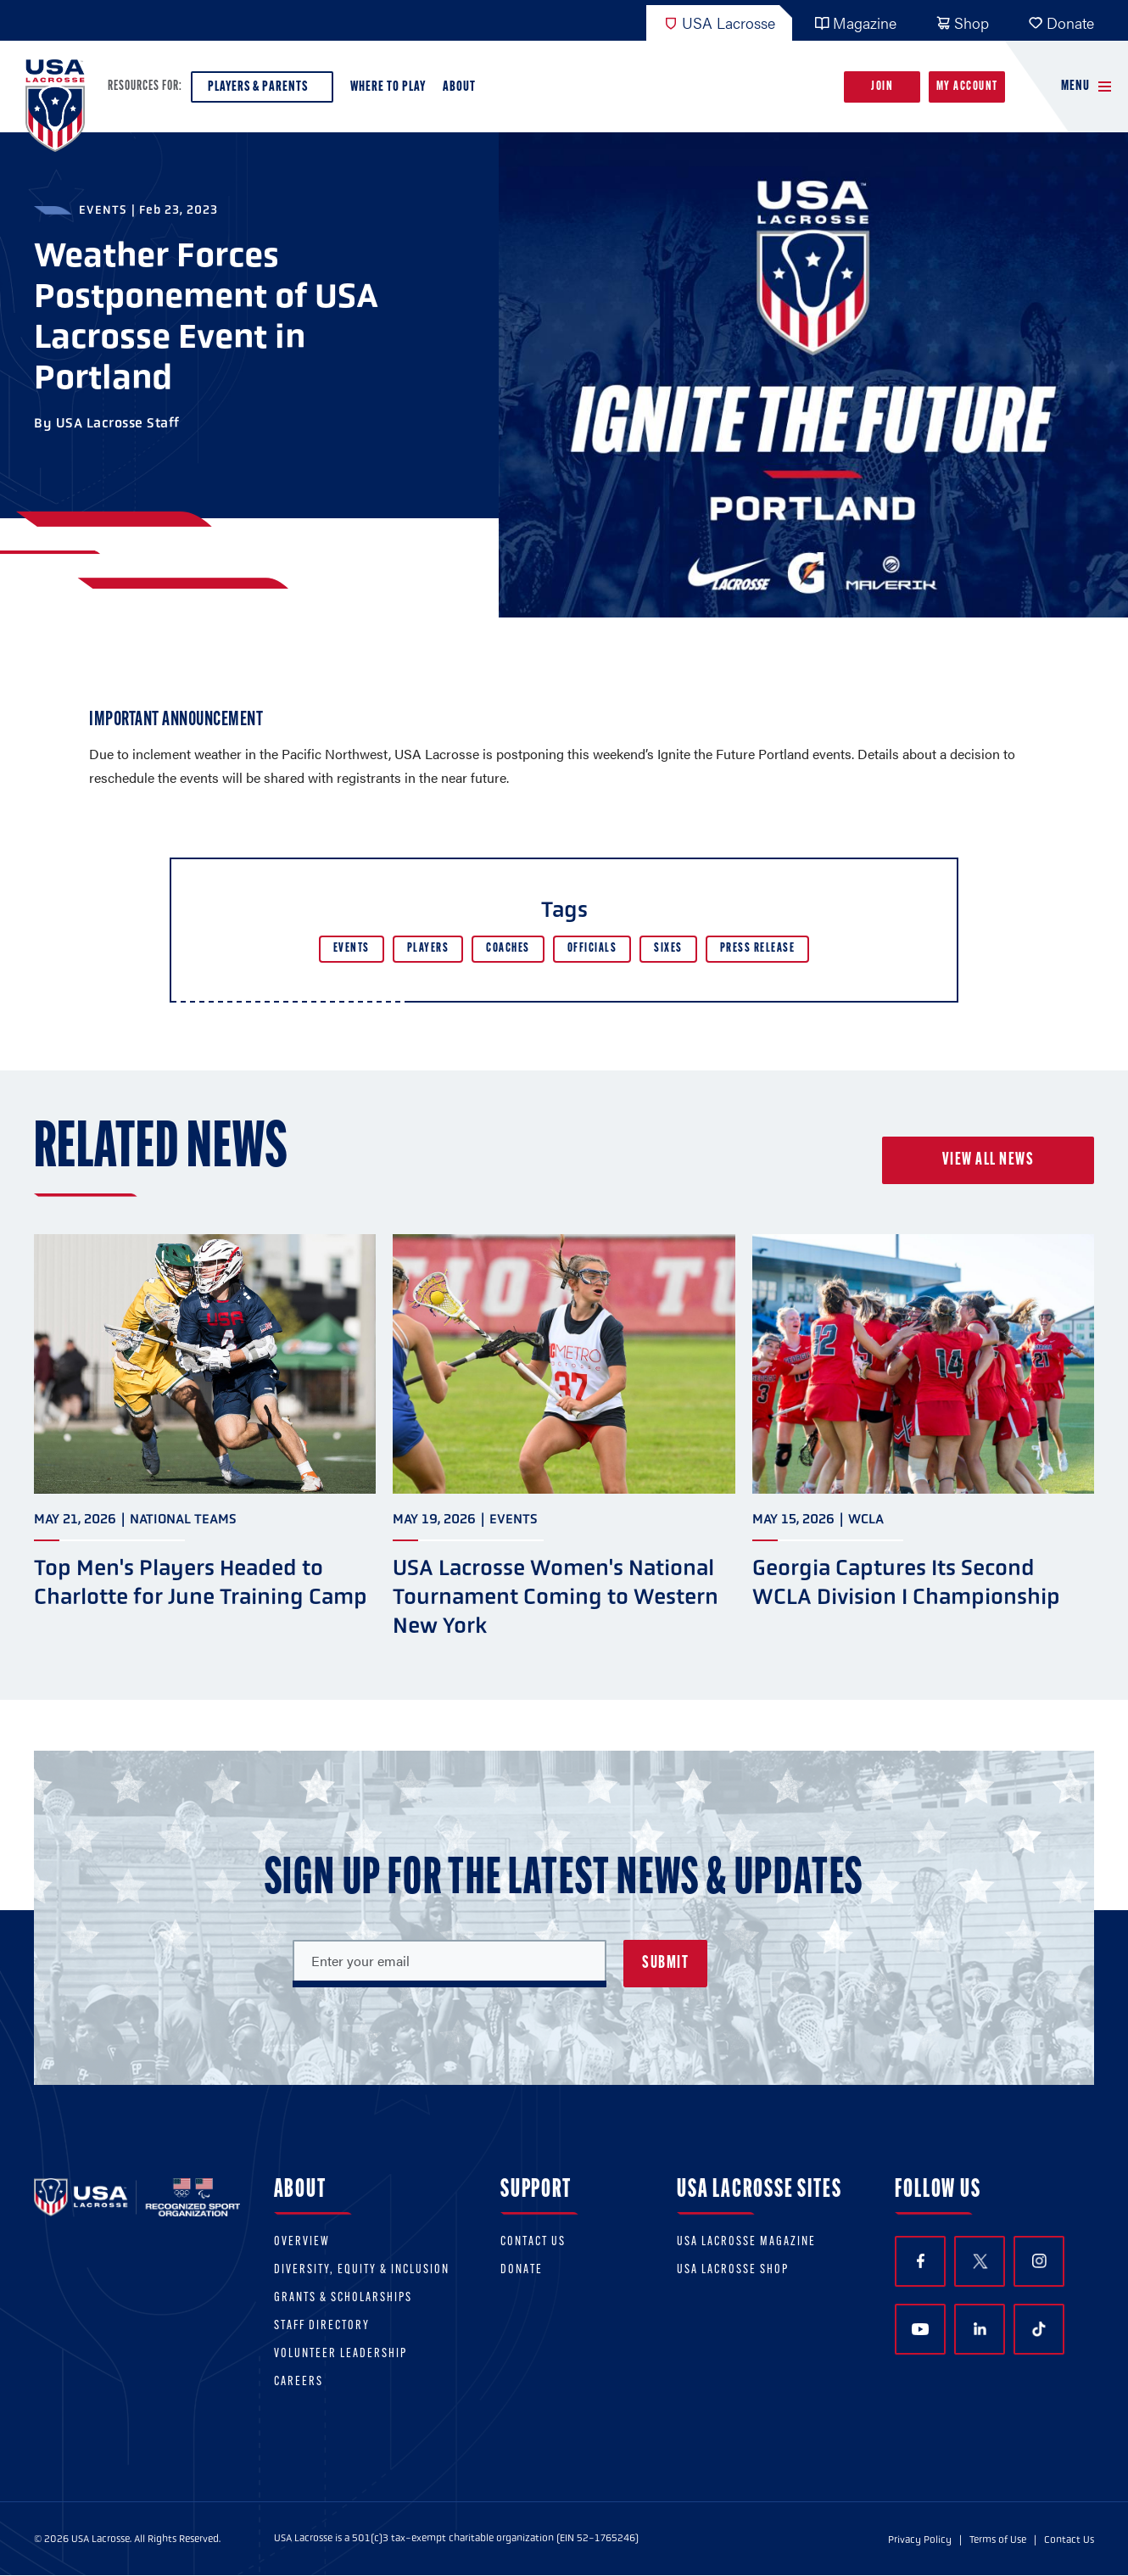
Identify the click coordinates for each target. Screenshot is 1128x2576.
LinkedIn (980, 2328)
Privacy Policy (920, 2539)
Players (428, 948)
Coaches (508, 948)
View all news (988, 1160)
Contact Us (533, 2242)
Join (882, 87)
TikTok (1038, 2329)
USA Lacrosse (719, 22)
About (462, 91)
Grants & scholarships (343, 2298)
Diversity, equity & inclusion (362, 2270)
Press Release (758, 948)
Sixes (668, 948)
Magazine (855, 22)
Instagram (1039, 2261)
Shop (962, 22)
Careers (298, 2382)
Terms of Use (997, 2539)
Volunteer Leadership (340, 2354)
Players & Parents (262, 91)
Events (351, 948)
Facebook (920, 2261)
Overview (302, 2242)
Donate (1061, 22)
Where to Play (388, 87)
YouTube (920, 2329)
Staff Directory (322, 2326)
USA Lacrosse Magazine (746, 2242)
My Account (967, 87)
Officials (592, 948)
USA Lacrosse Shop (733, 2270)
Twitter (979, 2261)
